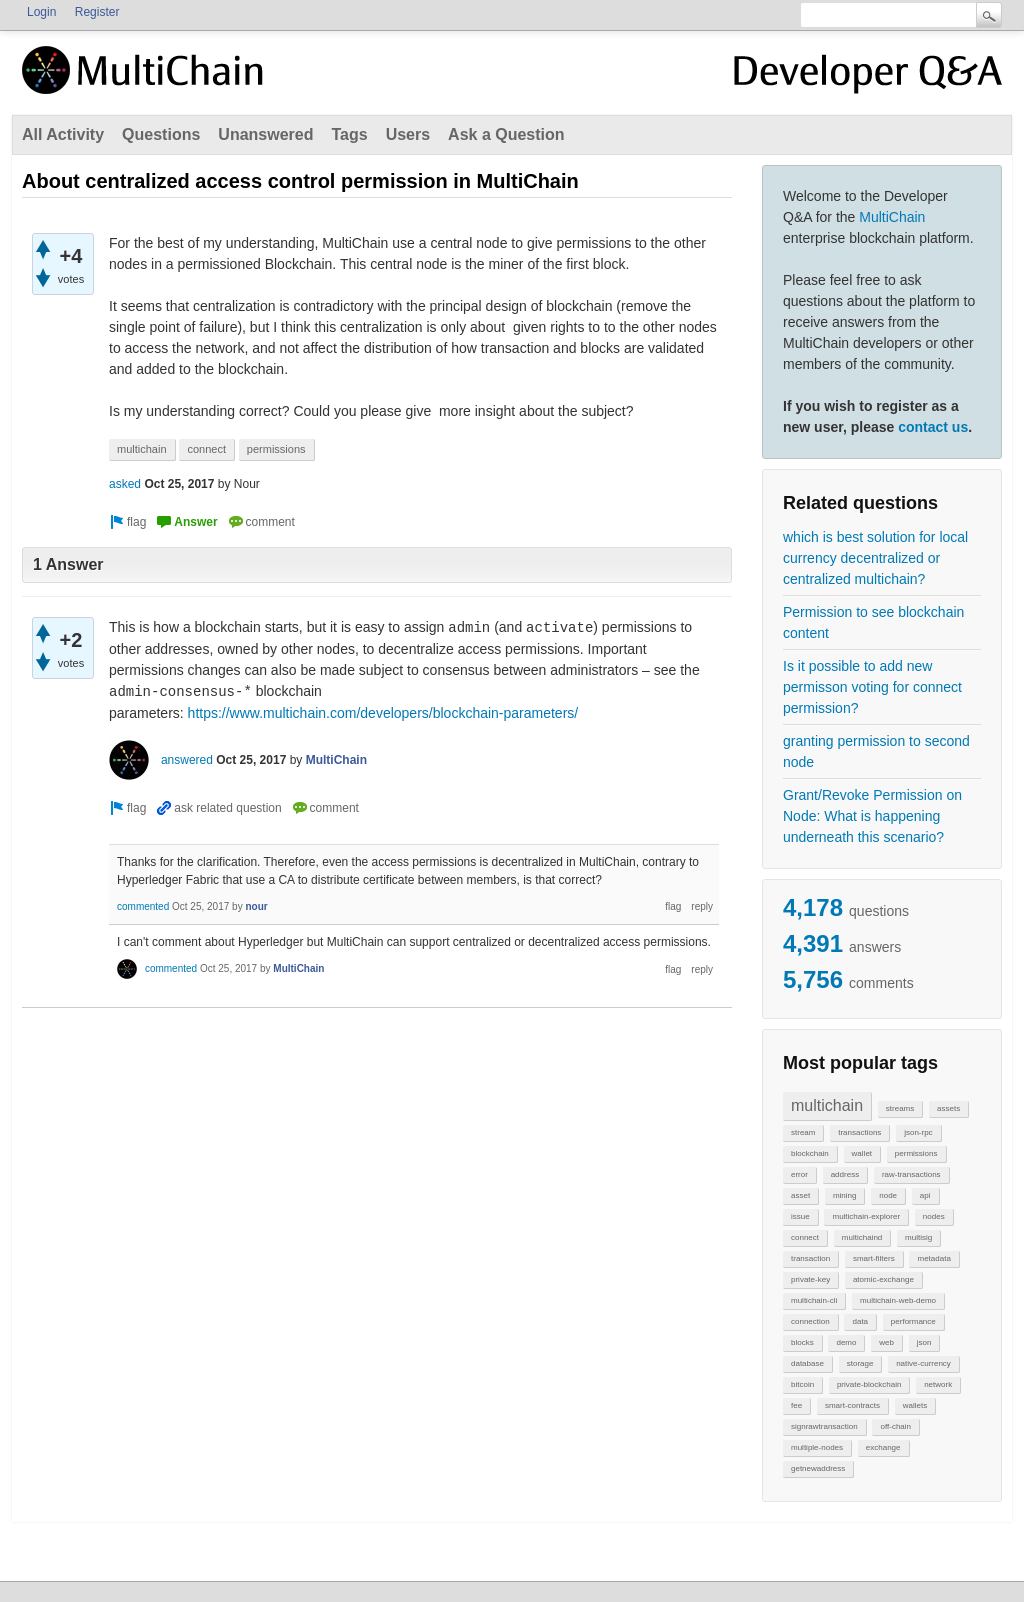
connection (810, 1321)
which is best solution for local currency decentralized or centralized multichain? (875, 558)
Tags (349, 134)
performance (913, 1321)
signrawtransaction (824, 1426)
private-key (810, 1279)
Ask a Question (506, 134)
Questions (161, 134)
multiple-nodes (817, 1447)
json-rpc (918, 1132)
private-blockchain (869, 1384)
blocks (802, 1342)
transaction (810, 1258)
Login (41, 12)
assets (948, 1108)
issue (800, 1216)
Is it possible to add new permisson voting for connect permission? (872, 687)
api (925, 1195)
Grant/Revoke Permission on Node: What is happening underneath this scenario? (872, 816)
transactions (859, 1132)
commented (143, 906)
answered (187, 760)
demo (846, 1342)
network (938, 1384)
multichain (827, 1105)
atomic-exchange (883, 1279)
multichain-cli (814, 1300)
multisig (918, 1237)
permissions (916, 1153)
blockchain (810, 1153)
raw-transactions (911, 1174)
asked (125, 484)
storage (860, 1363)
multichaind (862, 1237)
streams (900, 1108)
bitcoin (802, 1384)
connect (805, 1237)
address (845, 1174)
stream (803, 1132)
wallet (862, 1153)
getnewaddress (818, 1468)
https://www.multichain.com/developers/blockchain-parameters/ (383, 713)
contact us (933, 427)
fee (796, 1405)
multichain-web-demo (898, 1300)
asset (800, 1195)
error (799, 1174)
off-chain (895, 1426)
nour (256, 906)
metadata (933, 1258)
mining (845, 1195)
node (888, 1195)
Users (408, 134)
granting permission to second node (876, 751)
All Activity (63, 134)
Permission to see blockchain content (873, 622)
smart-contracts (852, 1405)
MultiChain (892, 217)
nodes (934, 1216)
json (924, 1342)
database (807, 1363)
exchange (883, 1447)
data (860, 1321)
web (886, 1342)
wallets (915, 1405)
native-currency (923, 1363)
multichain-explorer (866, 1216)
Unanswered (265, 134)
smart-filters (874, 1258)
